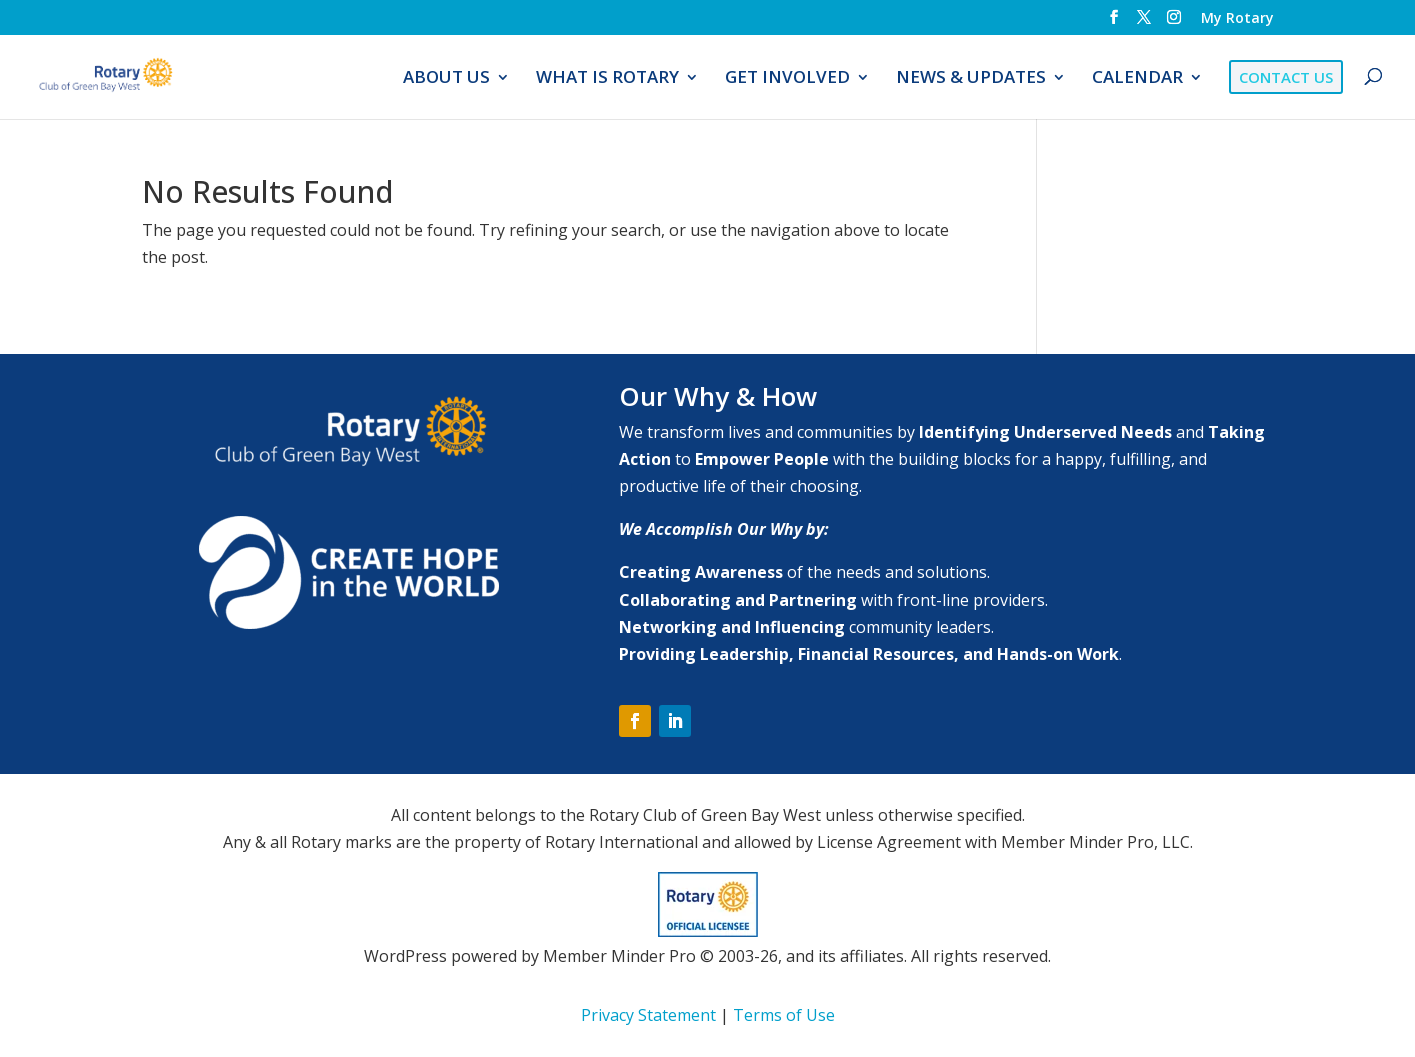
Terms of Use (784, 1015)
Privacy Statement (648, 1015)
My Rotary (1237, 19)
